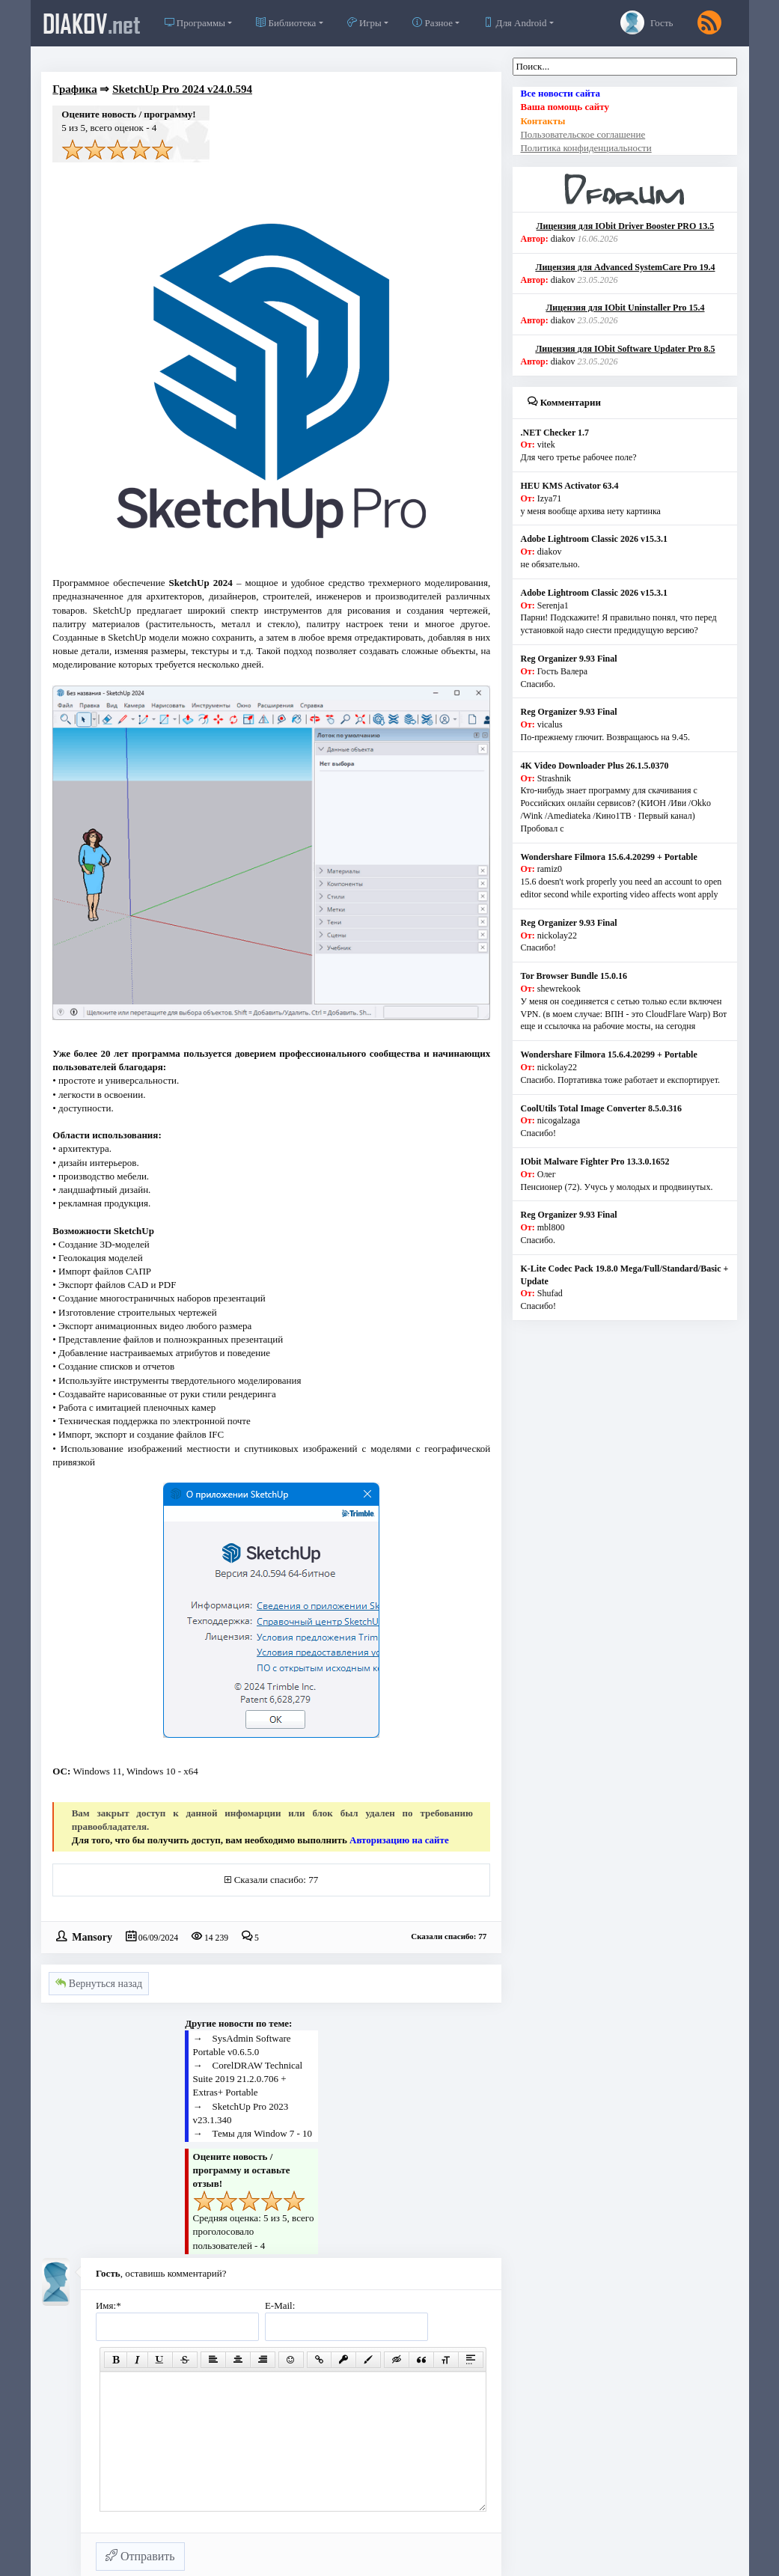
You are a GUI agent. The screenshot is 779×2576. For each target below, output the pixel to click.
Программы (195, 22)
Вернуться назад (98, 1983)
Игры (364, 22)
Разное (432, 22)
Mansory (92, 1936)
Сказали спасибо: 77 (276, 1879)
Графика (74, 89)
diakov (92, 23)
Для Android (514, 22)
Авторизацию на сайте (399, 1840)
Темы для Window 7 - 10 (263, 2133)
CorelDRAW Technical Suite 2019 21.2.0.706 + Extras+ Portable (248, 2079)
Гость (646, 22)
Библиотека (286, 22)
